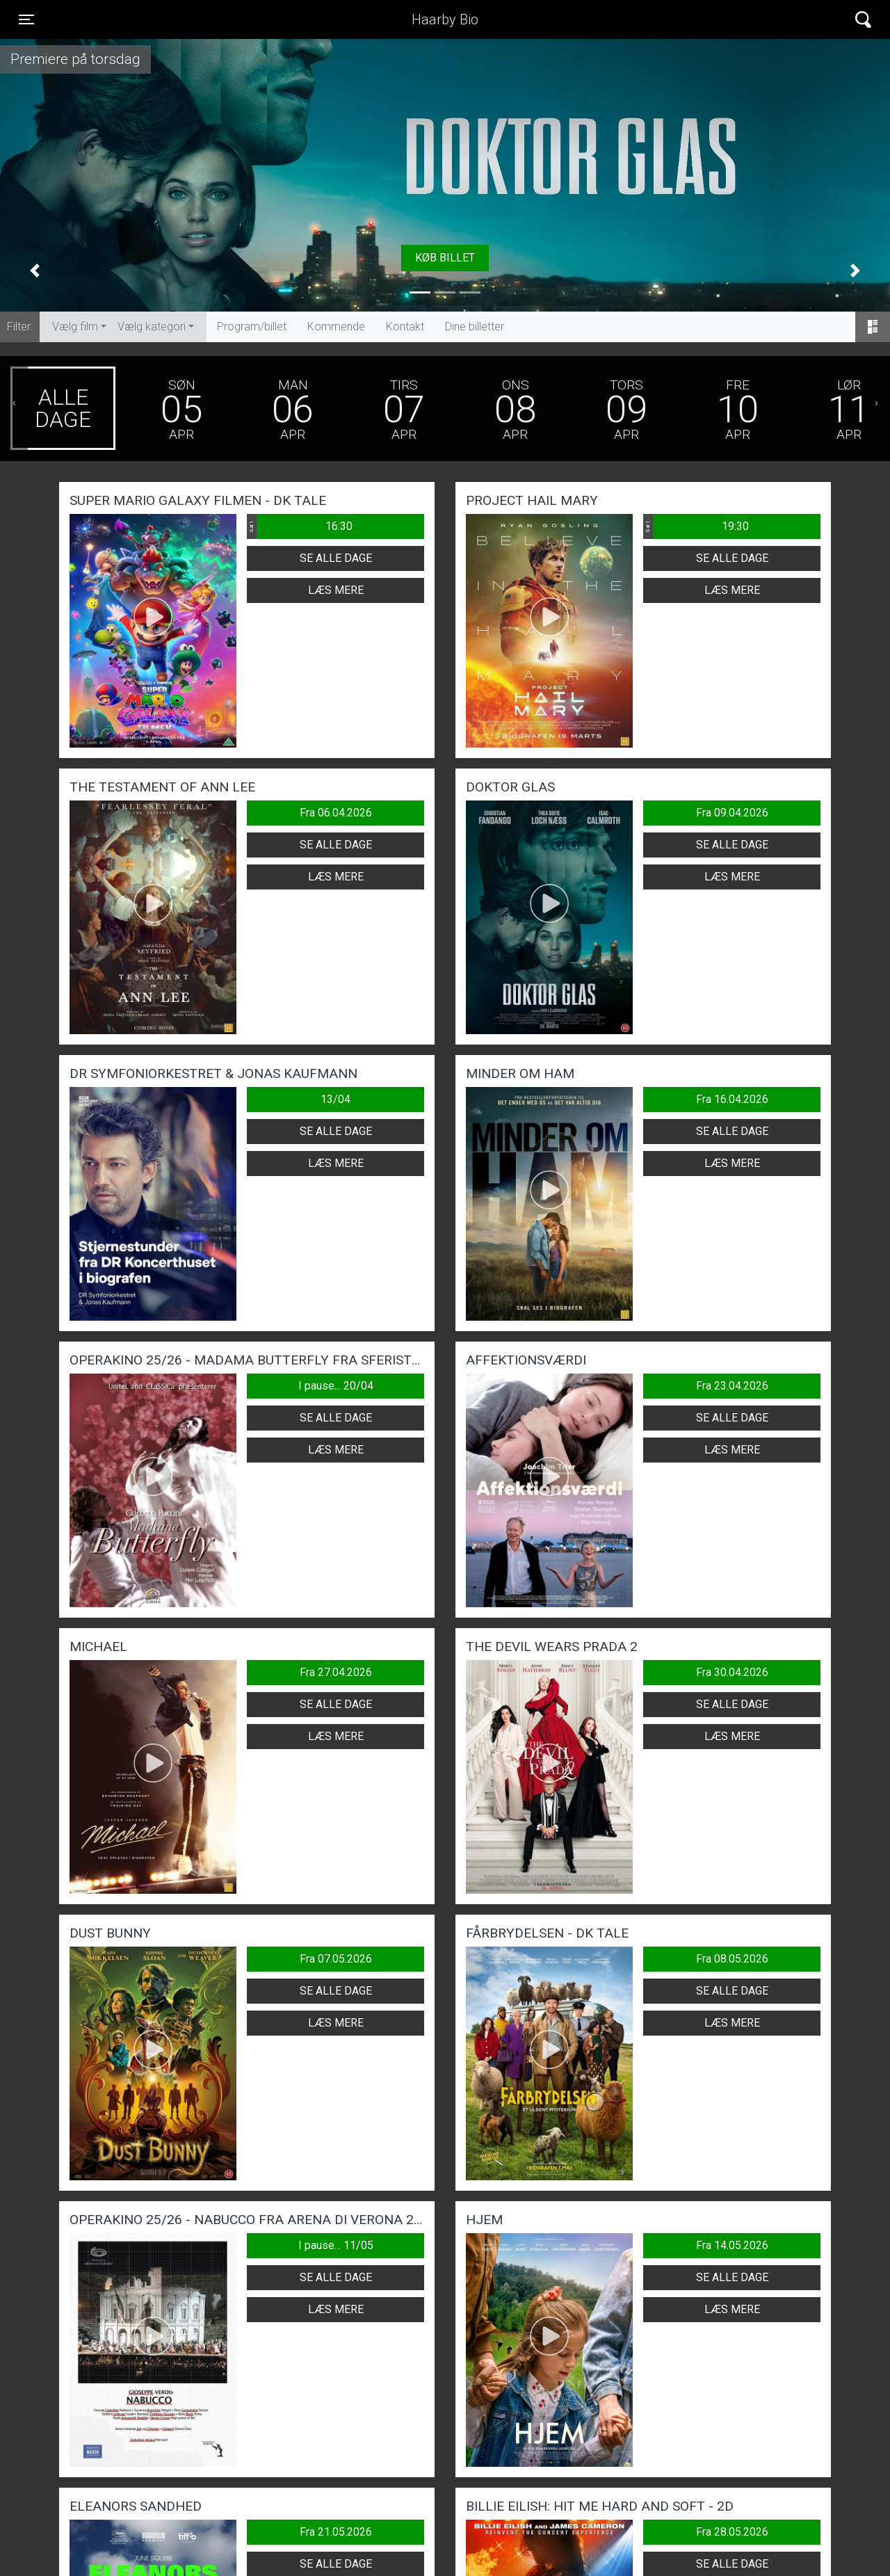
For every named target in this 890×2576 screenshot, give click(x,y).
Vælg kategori (152, 326)
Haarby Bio (445, 19)
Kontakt (405, 326)
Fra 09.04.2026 (732, 812)
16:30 (300, 526)
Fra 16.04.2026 (732, 1099)
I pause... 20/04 (335, 1385)
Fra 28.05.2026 (732, 2531)
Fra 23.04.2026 (732, 1385)
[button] (35, 270)
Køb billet (445, 257)
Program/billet (251, 326)
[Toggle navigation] (26, 19)
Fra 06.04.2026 (336, 812)
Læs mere (336, 590)
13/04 (335, 1099)
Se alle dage (336, 558)
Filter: (20, 326)
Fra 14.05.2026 (732, 2245)
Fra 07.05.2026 (336, 1958)
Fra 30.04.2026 (732, 1672)
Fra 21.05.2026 (336, 2531)
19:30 (696, 526)
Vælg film (75, 326)
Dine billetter (474, 326)
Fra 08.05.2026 (732, 1958)
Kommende (336, 326)
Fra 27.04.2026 (336, 1672)
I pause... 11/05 (335, 2245)
